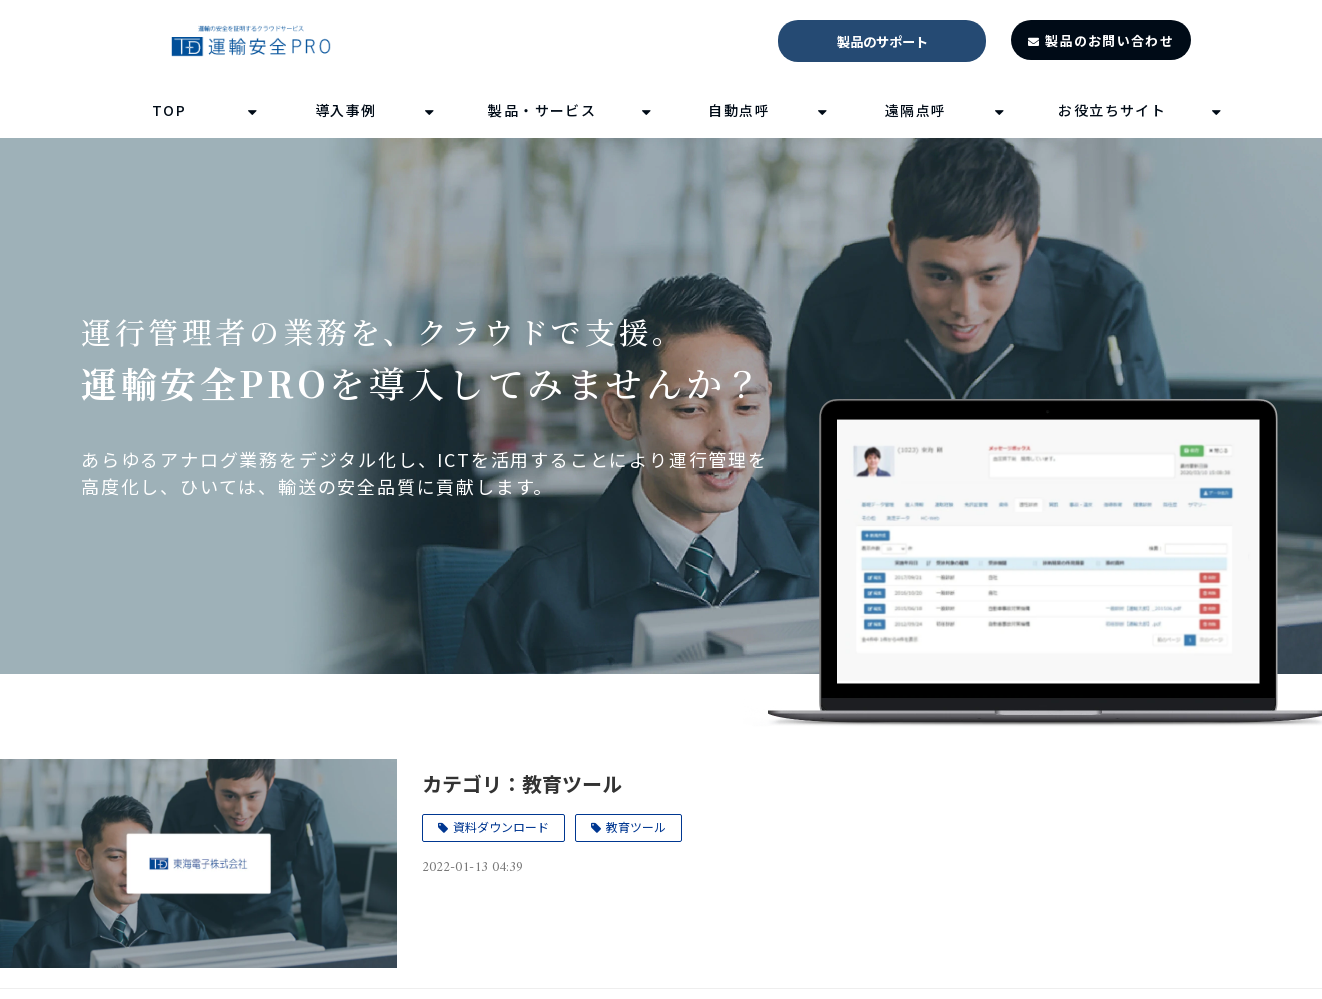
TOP (169, 110)
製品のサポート (882, 41)
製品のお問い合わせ (1109, 40)
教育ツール (636, 826)
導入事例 (346, 110)
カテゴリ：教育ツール (522, 783)
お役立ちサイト (1112, 110)
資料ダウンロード (501, 826)
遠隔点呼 (916, 110)
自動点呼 (739, 110)
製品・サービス (542, 110)
